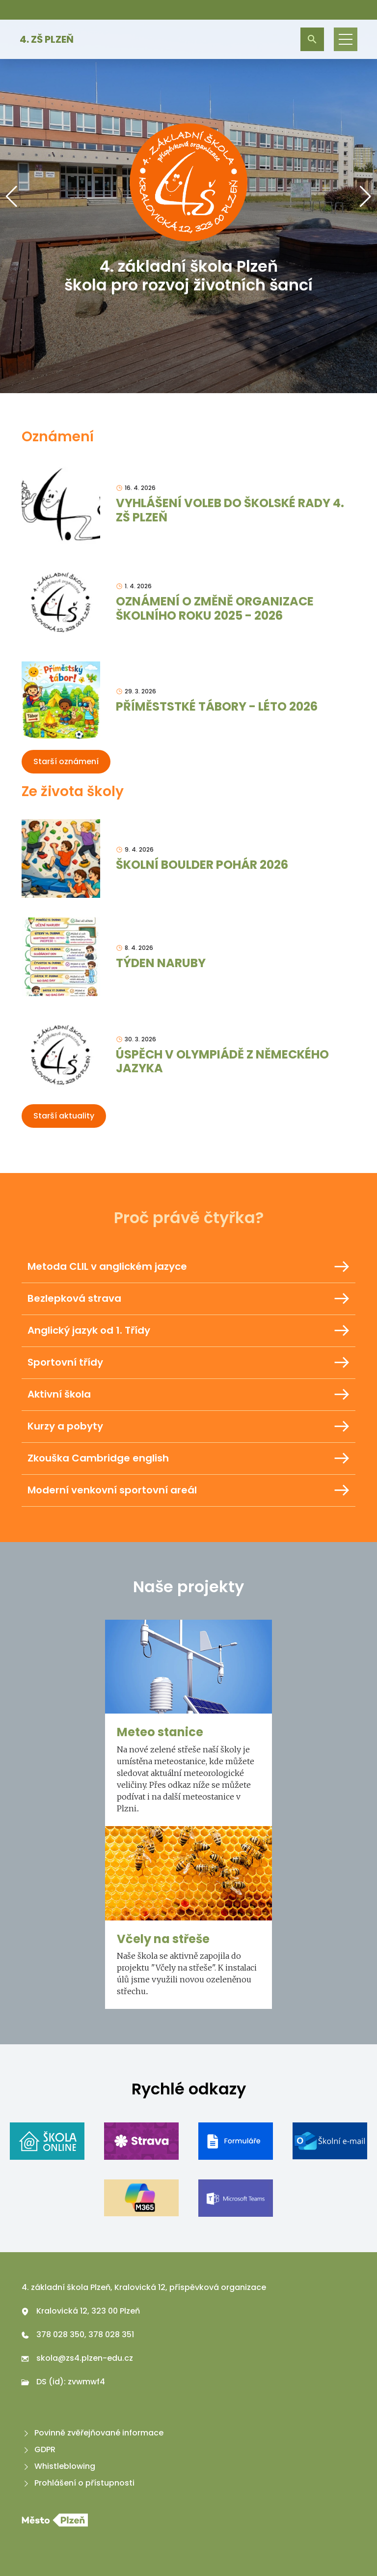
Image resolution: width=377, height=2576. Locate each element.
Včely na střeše (163, 1939)
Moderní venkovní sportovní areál (188, 1490)
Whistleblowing (58, 2466)
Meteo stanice (160, 1732)
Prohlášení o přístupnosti (78, 2483)
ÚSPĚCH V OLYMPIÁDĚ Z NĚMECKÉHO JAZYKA (222, 1061)
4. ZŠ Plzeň (47, 39)
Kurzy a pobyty (188, 1426)
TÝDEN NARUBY (161, 963)
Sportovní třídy (188, 1363)
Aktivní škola (188, 1394)
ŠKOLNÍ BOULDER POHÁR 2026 (202, 865)
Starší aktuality (63, 1115)
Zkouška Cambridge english (188, 1458)
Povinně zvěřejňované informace (92, 2432)
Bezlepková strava (188, 1299)
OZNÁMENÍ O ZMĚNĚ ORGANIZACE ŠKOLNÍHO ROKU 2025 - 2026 (215, 608)
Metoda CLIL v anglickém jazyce (188, 1267)
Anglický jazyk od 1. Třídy (188, 1331)
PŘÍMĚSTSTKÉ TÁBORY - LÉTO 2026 (217, 706)
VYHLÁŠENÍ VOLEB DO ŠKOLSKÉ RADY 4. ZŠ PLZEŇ (230, 510)
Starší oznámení (66, 761)
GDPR (38, 2449)
